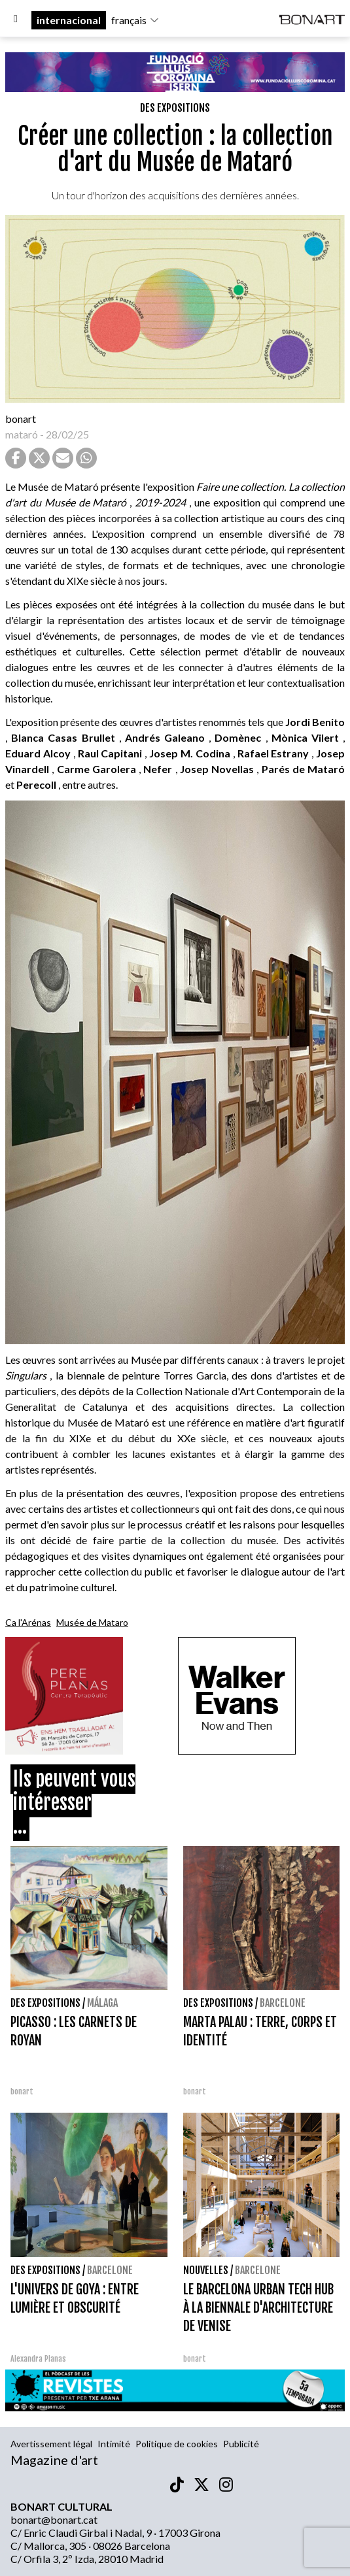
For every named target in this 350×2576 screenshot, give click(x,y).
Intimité (113, 2443)
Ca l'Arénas (28, 1622)
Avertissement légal (51, 2443)
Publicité (241, 2443)
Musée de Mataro (92, 1622)
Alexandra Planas (38, 2359)
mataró (21, 434)
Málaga (102, 2002)
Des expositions (175, 107)
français (135, 20)
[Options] (15, 20)
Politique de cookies (176, 2443)
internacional (69, 20)
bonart (20, 418)
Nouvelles (205, 2270)
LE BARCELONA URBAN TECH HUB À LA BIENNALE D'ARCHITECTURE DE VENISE (258, 2307)
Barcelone (283, 2002)
